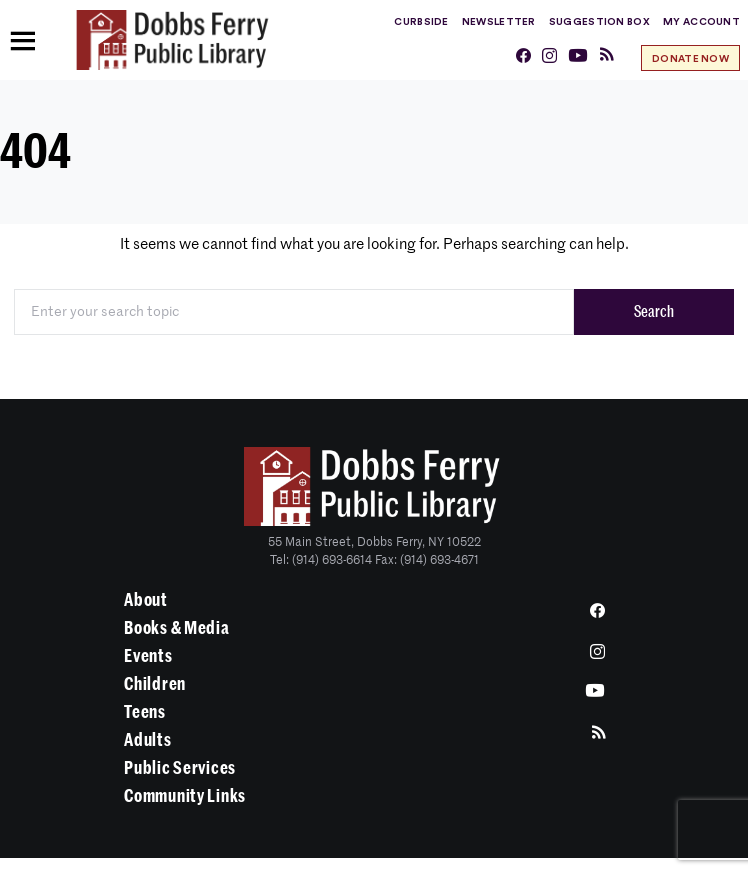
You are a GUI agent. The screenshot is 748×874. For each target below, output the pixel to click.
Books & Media (176, 628)
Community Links (185, 796)
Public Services (180, 768)
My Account (701, 22)
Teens (145, 712)
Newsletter (499, 22)
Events (148, 656)
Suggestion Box (599, 22)
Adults (147, 740)
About (146, 600)
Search (654, 312)
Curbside (421, 22)
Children (155, 684)
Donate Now (690, 59)
